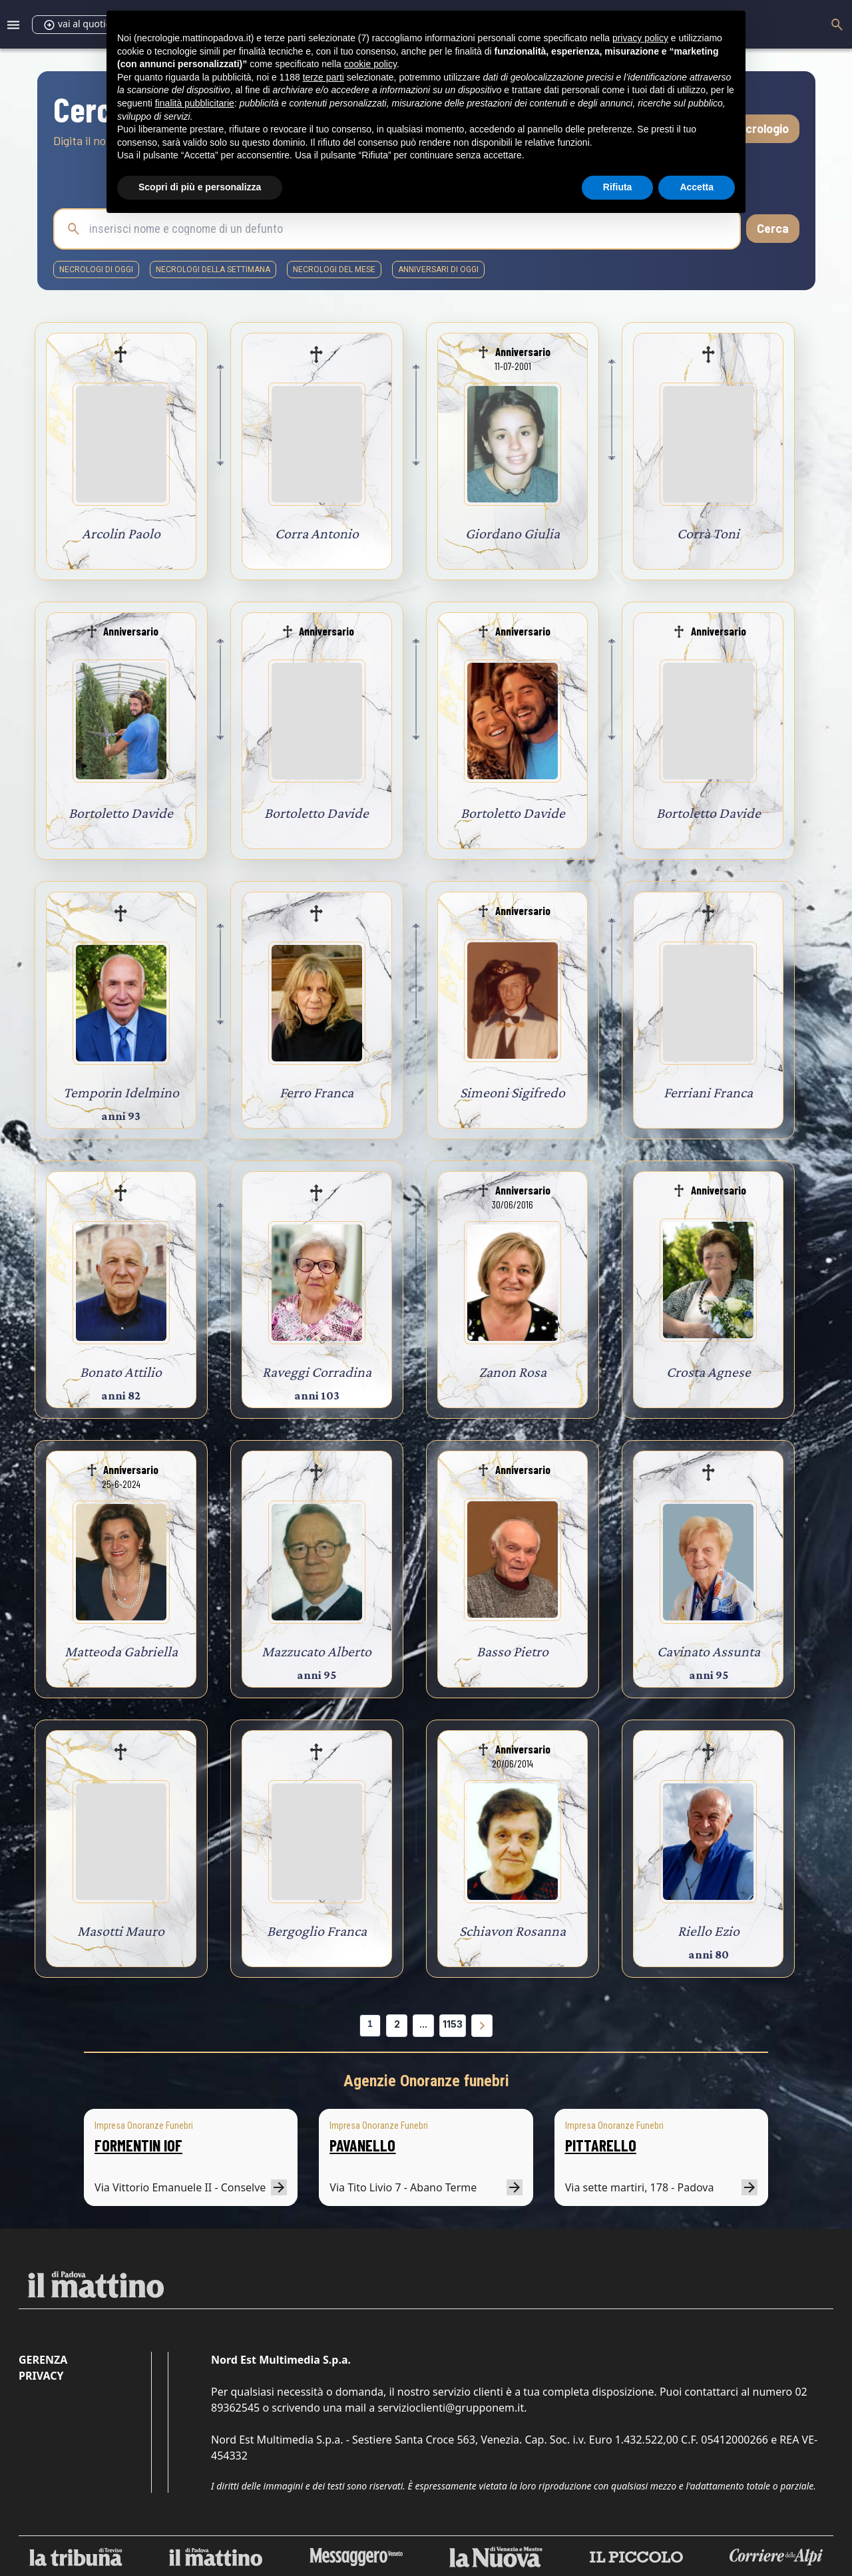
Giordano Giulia (512, 533)
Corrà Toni (708, 533)
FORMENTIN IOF (138, 2145)
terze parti (323, 77)
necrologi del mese (334, 269)
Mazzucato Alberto (316, 1651)
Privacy (41, 2375)
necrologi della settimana (213, 269)
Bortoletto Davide (121, 813)
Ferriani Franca (708, 1092)
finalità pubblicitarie (194, 103)
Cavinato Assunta (708, 1651)
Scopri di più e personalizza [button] (199, 187)
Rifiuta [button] (617, 187)
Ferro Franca (316, 1092)
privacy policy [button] (640, 38)
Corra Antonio (317, 533)
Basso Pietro (512, 1651)
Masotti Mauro (120, 1931)
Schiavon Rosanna (512, 1931)
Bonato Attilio (121, 1372)
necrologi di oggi (96, 269)
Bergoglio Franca (317, 1931)
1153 (453, 2024)
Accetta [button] (697, 187)
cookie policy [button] (370, 64)
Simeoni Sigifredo (512, 1092)
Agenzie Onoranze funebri (426, 2081)
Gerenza (43, 2359)
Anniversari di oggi (438, 269)
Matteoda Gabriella (121, 1651)
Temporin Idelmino (121, 1092)
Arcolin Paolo (121, 533)
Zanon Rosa (512, 1372)
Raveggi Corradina (316, 1372)
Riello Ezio (709, 1931)
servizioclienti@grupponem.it (450, 2407)
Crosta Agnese (708, 1372)
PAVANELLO (362, 2145)
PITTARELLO (600, 2145)
